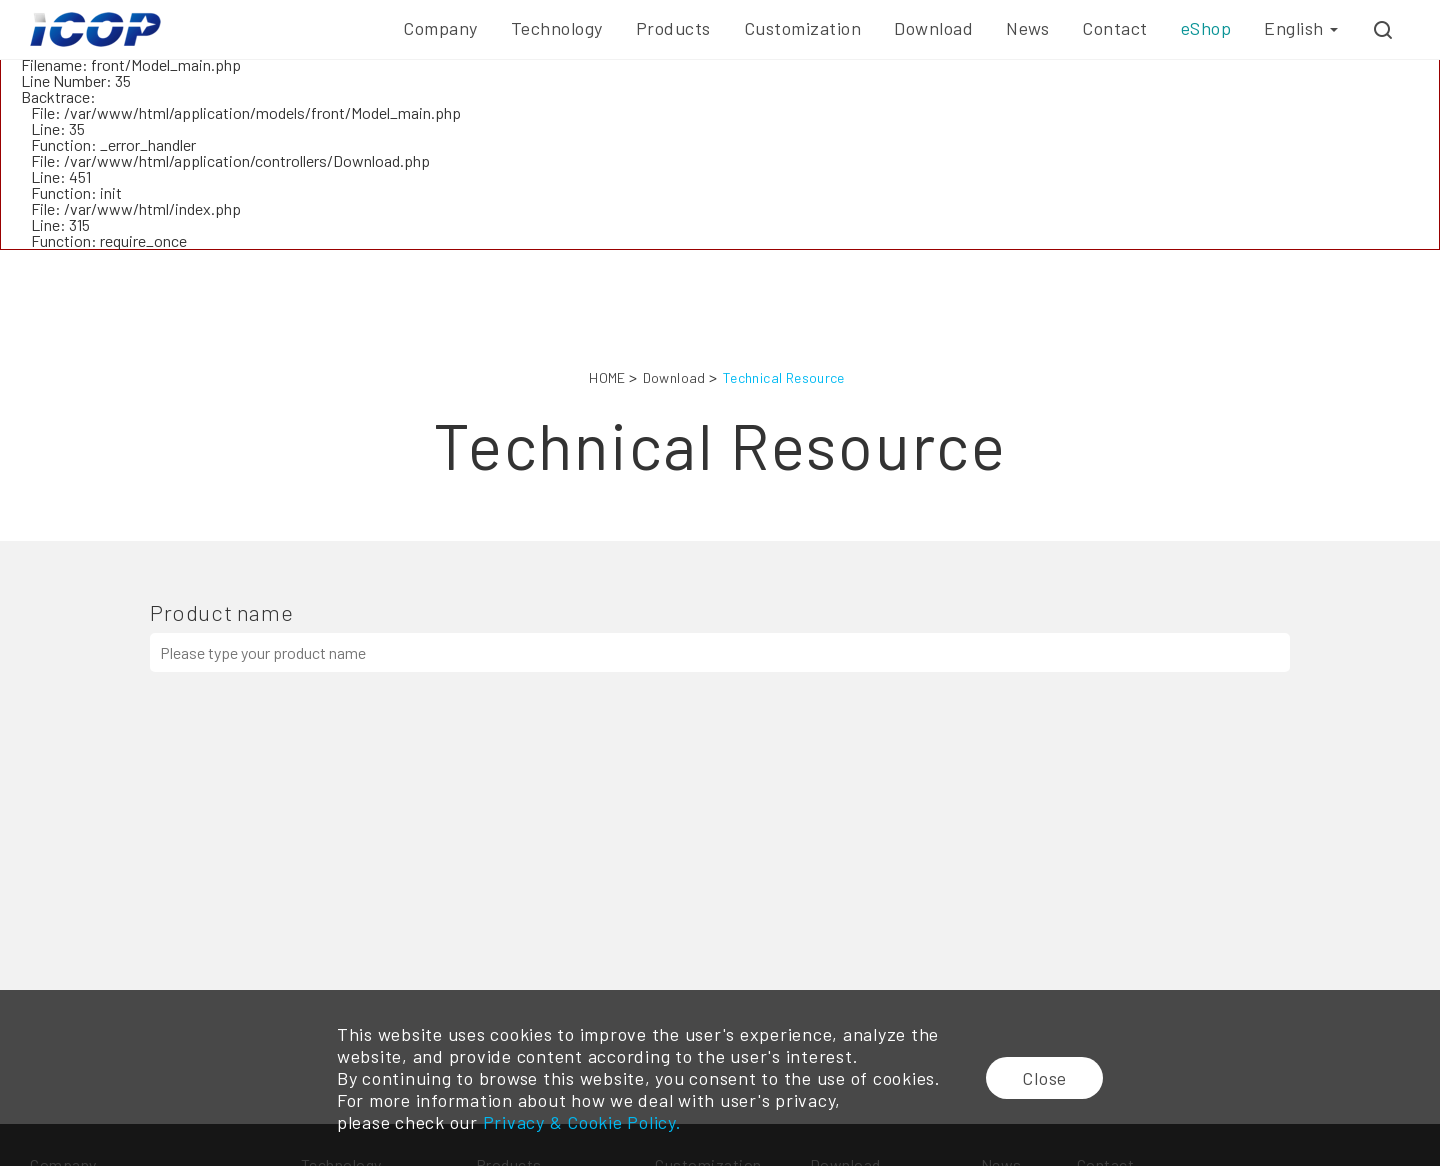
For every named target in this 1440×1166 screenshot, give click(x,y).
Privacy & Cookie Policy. (582, 1122)
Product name (221, 612)
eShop (1206, 28)
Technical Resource (784, 377)
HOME (607, 377)
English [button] (1301, 28)
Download (674, 377)
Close (1044, 1078)
